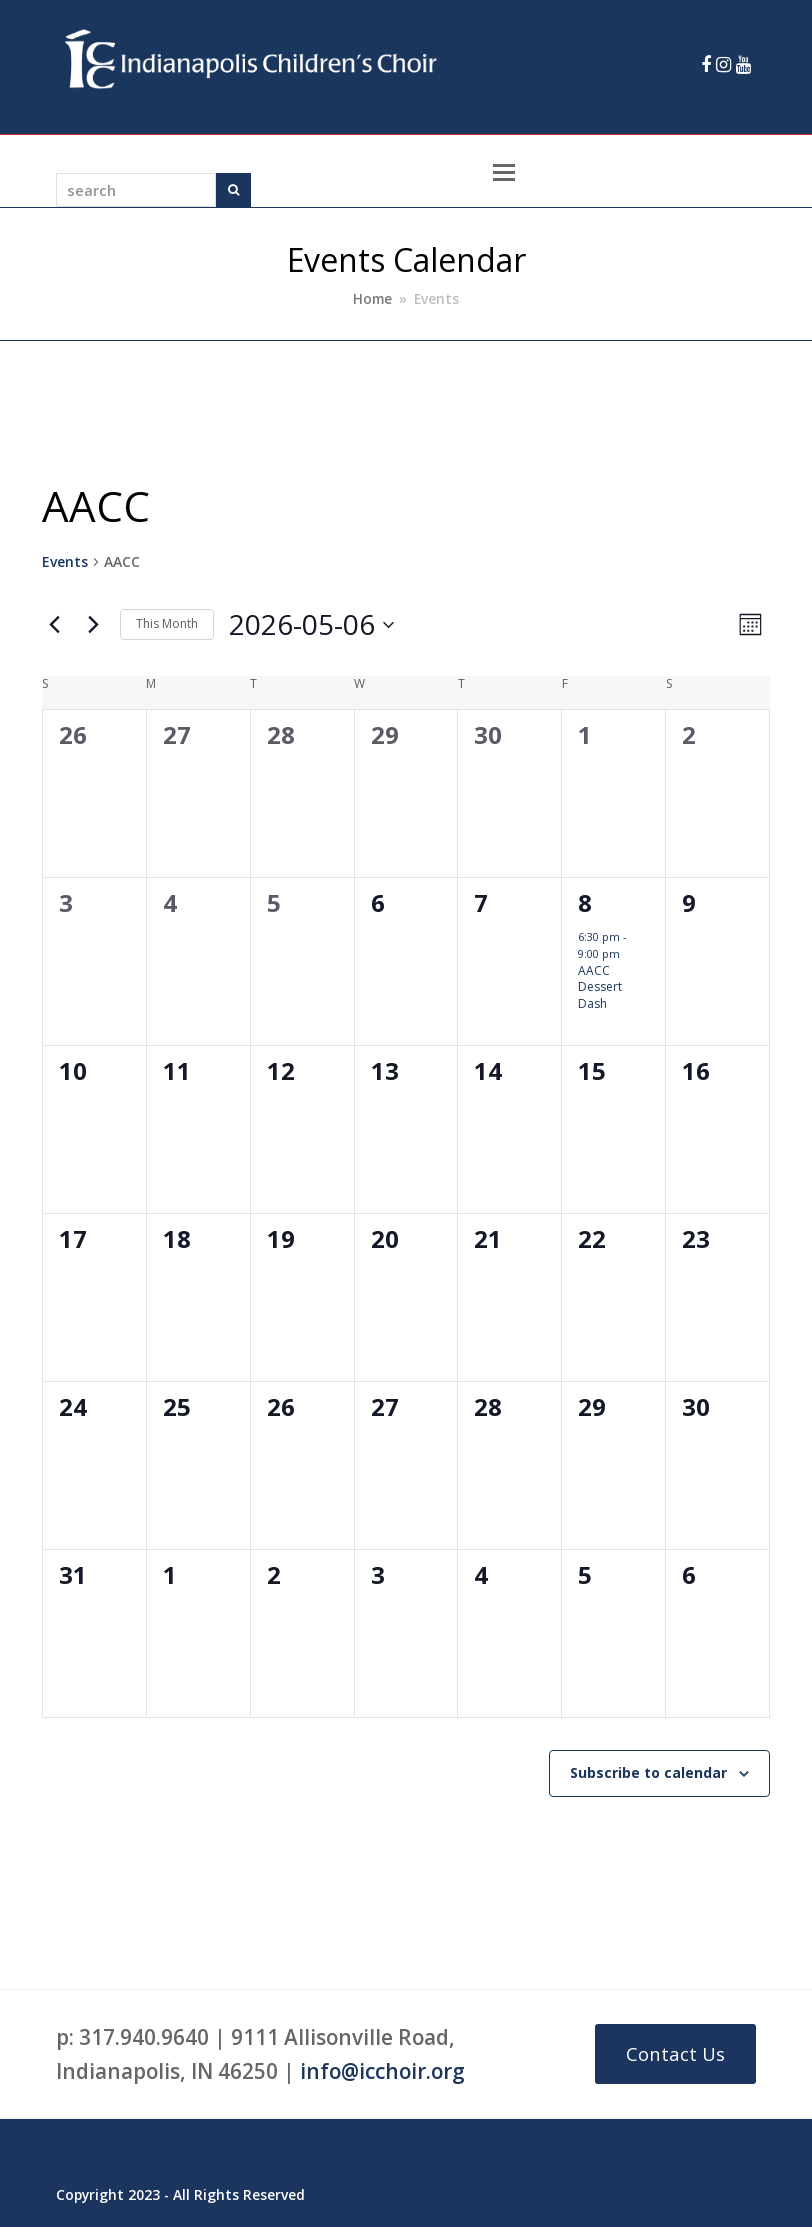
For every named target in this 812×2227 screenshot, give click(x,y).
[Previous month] (54, 625)
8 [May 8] (585, 902)
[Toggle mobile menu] (504, 171)
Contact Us (675, 2053)
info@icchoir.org (382, 2071)
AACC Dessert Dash (600, 987)
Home (372, 299)
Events (65, 561)
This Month (167, 623)
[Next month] (93, 625)
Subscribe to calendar (648, 1772)
